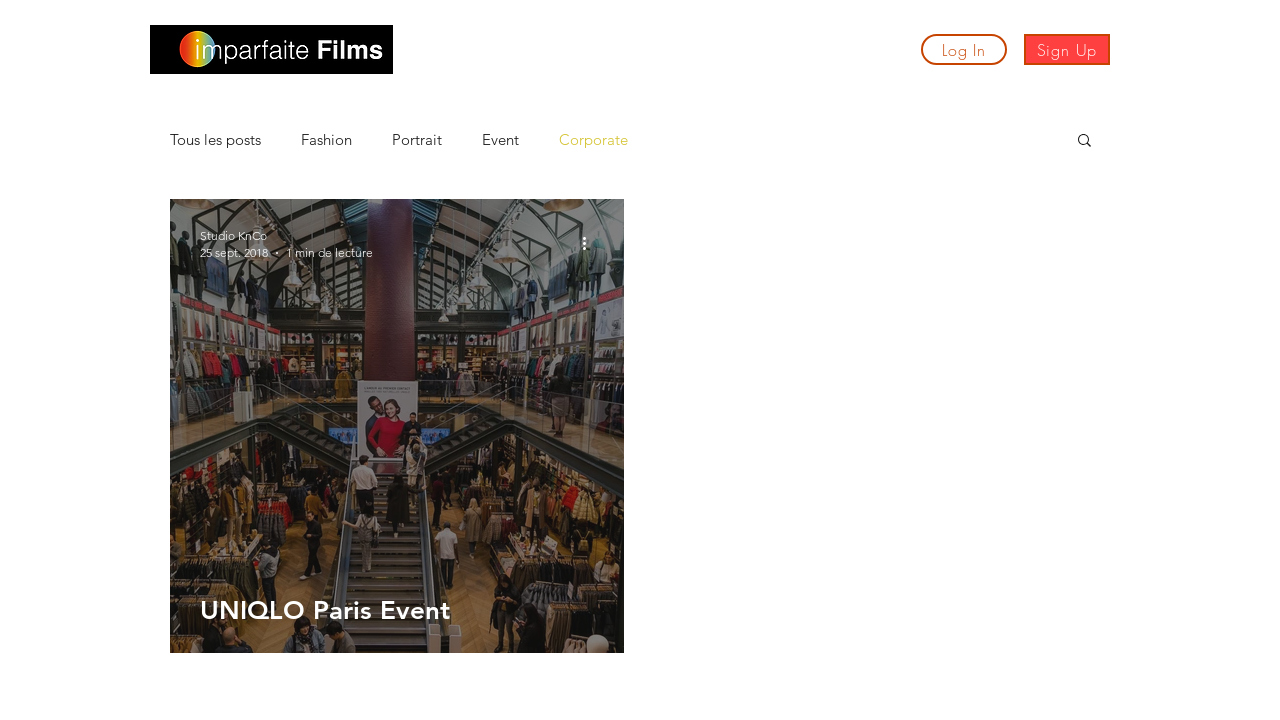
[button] (453, 54)
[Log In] (964, 49)
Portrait (417, 139)
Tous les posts (215, 139)
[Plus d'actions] (591, 243)
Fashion (326, 139)
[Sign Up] (1067, 49)
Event (500, 139)
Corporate (593, 139)
